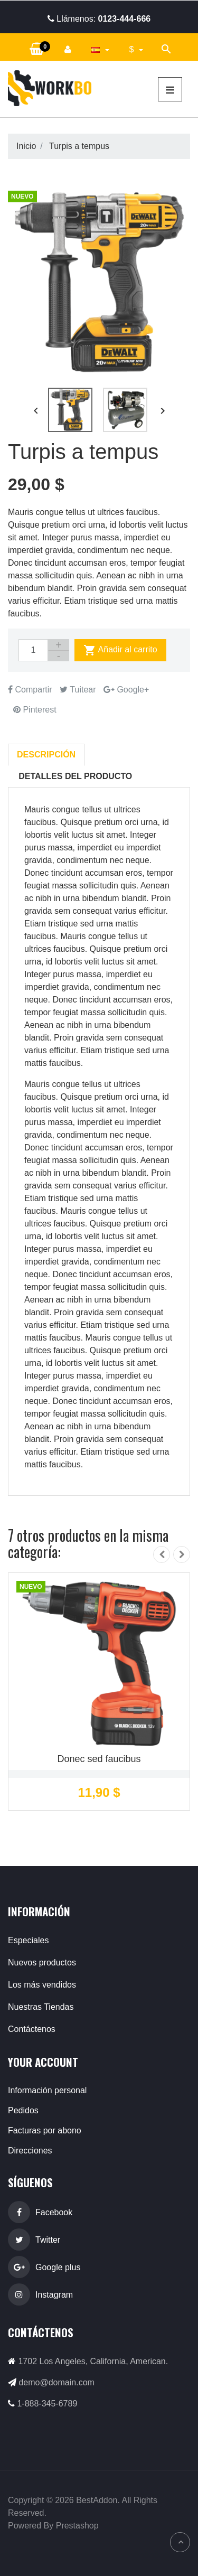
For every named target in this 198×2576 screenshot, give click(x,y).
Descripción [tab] (46, 754)
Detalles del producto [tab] (75, 776)
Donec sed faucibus (98, 1759)
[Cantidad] (33, 650)
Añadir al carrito (120, 650)
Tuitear (78, 689)
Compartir (30, 689)
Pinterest (34, 709)
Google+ (126, 689)
